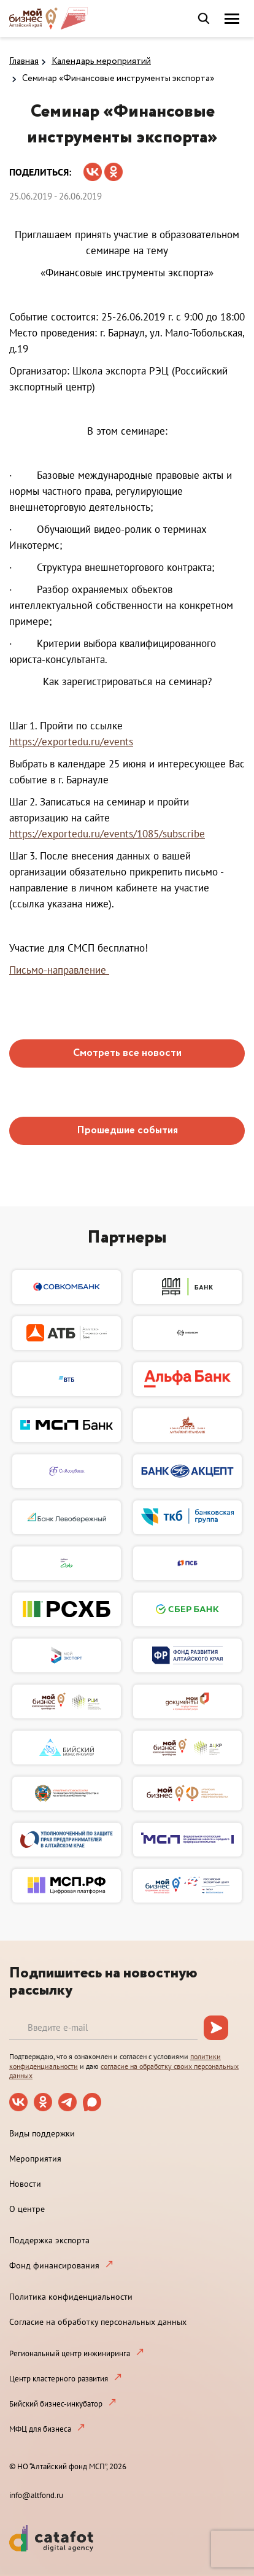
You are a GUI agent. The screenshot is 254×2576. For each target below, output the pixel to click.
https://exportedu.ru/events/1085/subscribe (107, 833)
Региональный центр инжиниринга (69, 2353)
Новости (25, 2183)
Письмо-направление (59, 970)
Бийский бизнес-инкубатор (55, 2404)
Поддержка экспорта (49, 2240)
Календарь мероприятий (101, 61)
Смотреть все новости (127, 1053)
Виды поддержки (42, 2133)
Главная (24, 61)
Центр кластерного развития (58, 2378)
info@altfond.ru (36, 2495)
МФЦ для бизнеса (40, 2429)
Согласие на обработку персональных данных (98, 2321)
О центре (27, 2208)
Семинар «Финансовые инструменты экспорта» (118, 78)
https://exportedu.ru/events (71, 741)
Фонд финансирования (54, 2265)
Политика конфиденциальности (71, 2296)
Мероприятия (35, 2158)
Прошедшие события (127, 1130)
